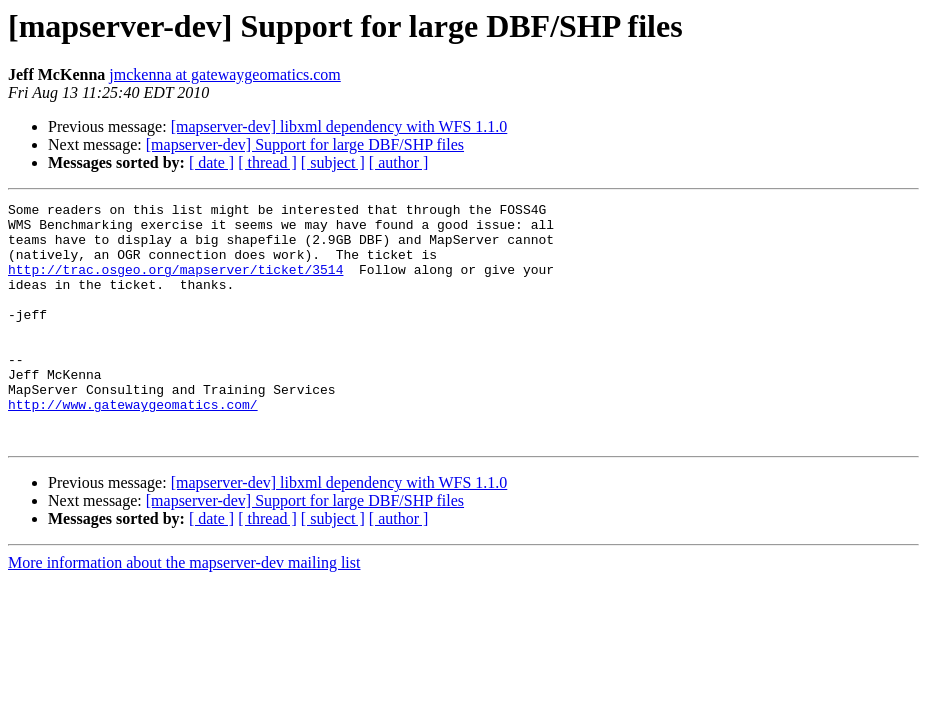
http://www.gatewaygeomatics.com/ (133, 446)
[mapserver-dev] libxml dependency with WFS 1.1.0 (339, 126)
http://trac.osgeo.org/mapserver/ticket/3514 (175, 284)
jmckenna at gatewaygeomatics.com (224, 74)
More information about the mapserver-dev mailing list (184, 610)
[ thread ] (267, 162)
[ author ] (399, 162)
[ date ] (211, 162)
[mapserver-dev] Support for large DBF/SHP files (305, 144)
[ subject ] (333, 162)
